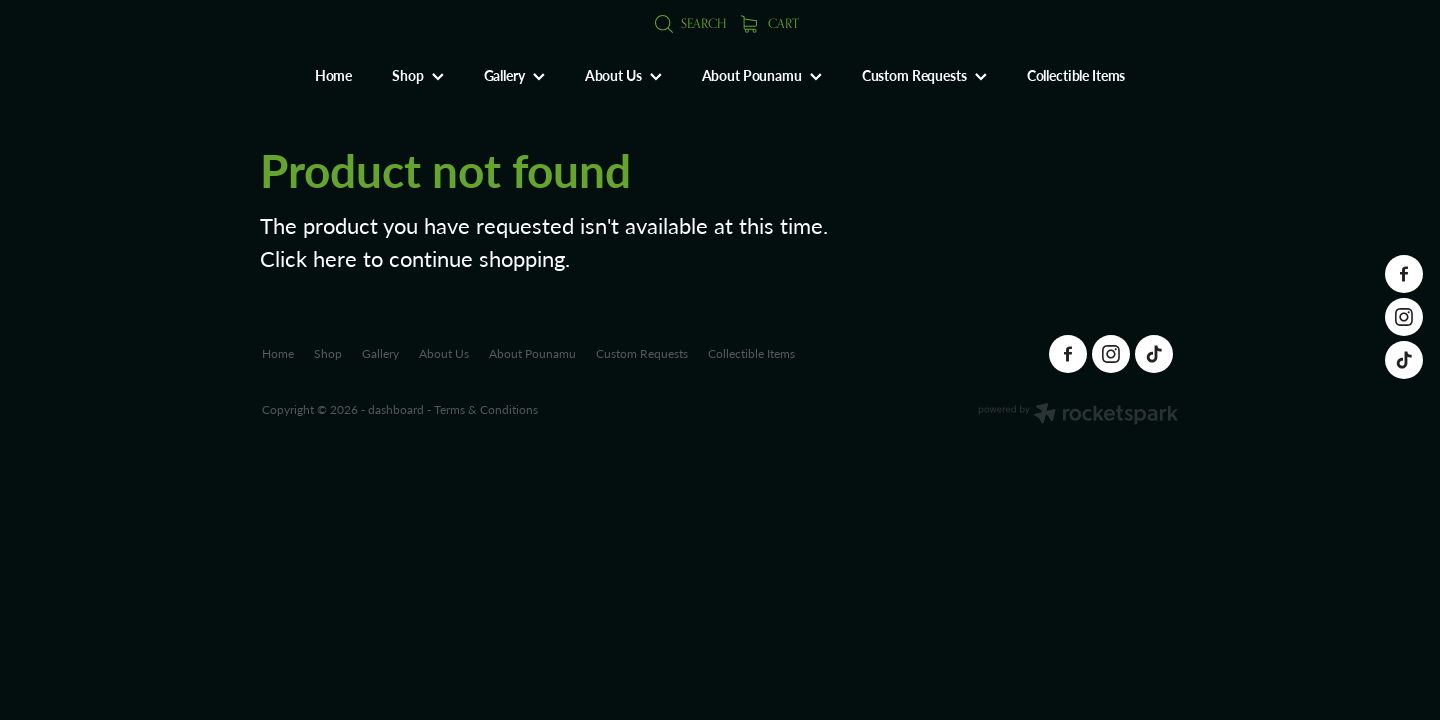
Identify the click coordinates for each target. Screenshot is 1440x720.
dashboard (396, 409)
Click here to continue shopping (412, 258)
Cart (770, 23)
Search (690, 23)
